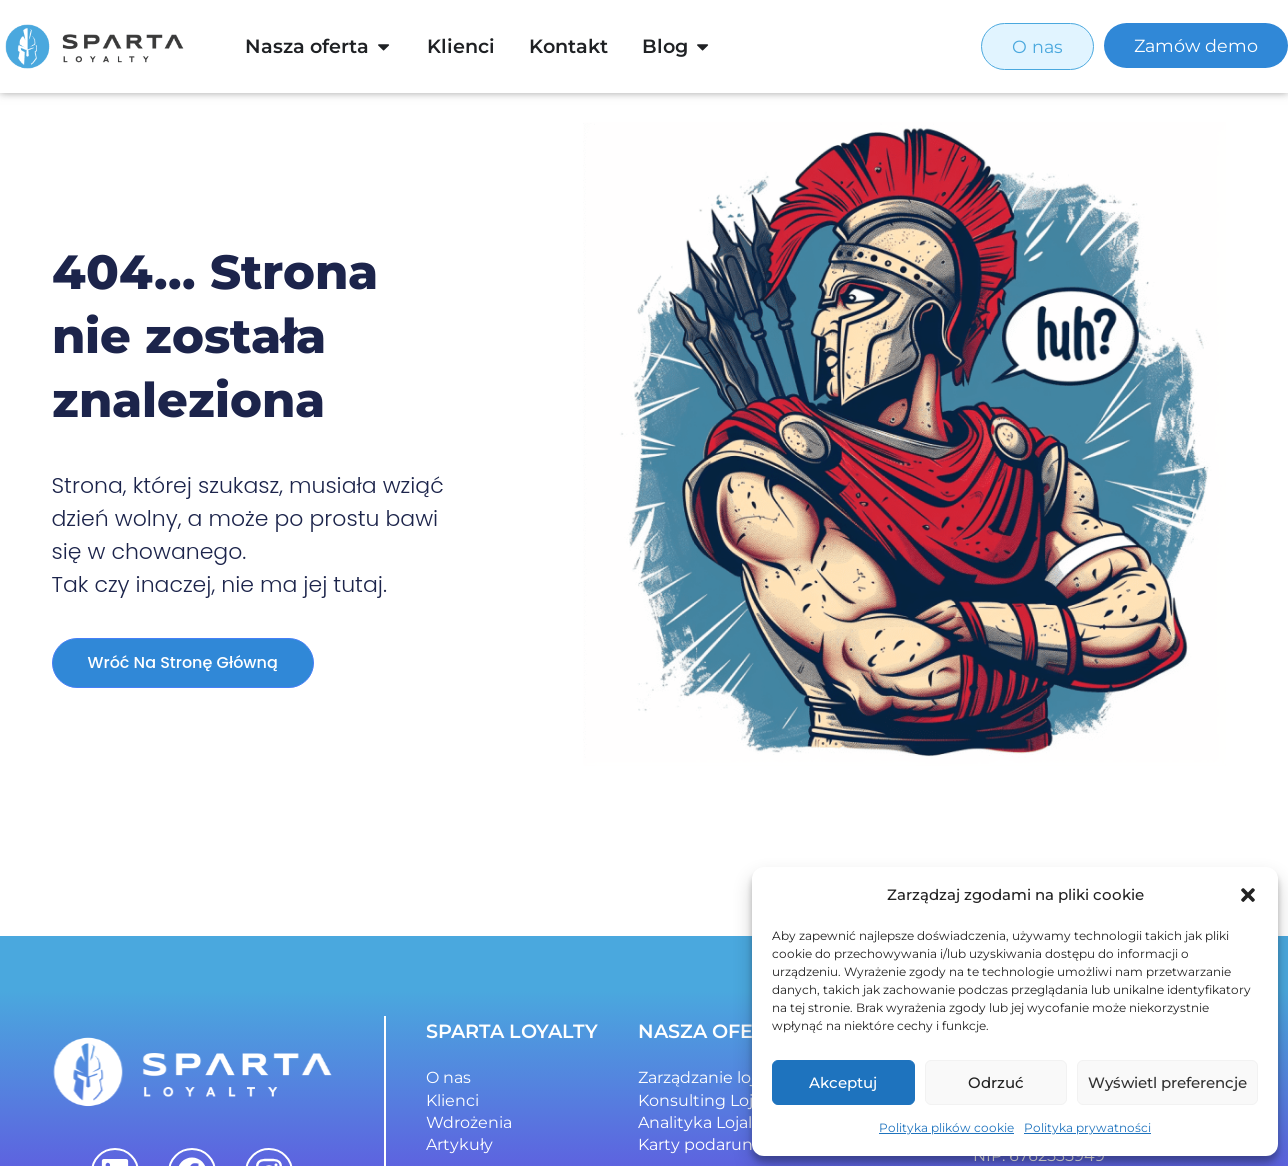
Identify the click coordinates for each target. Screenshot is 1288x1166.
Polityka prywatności (1087, 1127)
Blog (665, 46)
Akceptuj (843, 1082)
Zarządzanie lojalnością (728, 1077)
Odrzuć (996, 1082)
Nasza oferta (307, 46)
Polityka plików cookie (946, 1127)
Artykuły (459, 1144)
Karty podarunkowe (717, 1144)
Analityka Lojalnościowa (732, 1122)
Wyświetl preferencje (1167, 1082)
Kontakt (568, 46)
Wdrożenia (469, 1122)
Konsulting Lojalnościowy (739, 1100)
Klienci (461, 46)
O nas (448, 1077)
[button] (1248, 895)
